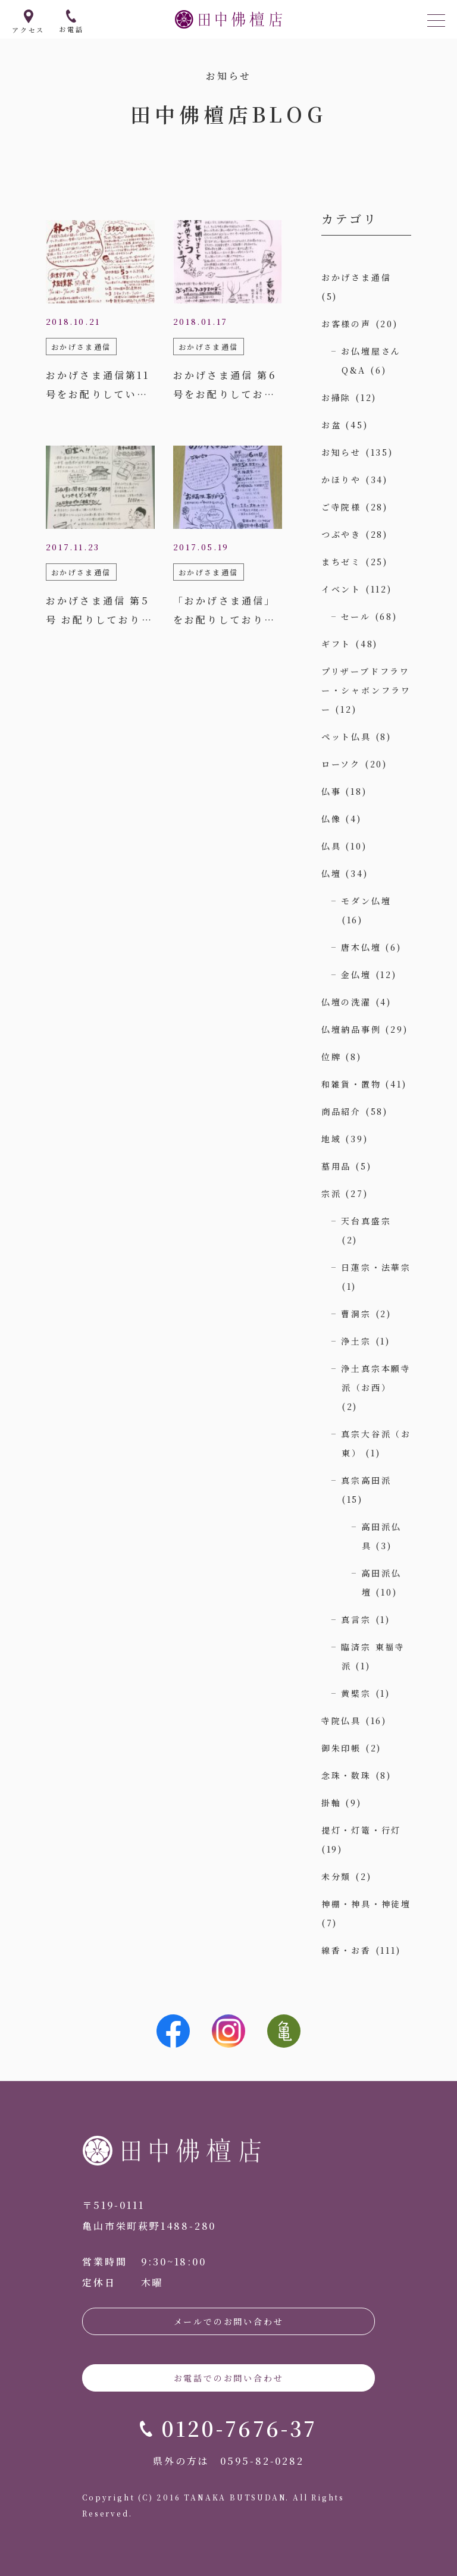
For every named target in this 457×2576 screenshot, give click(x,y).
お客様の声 (346, 324)
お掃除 (336, 397)
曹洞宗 (356, 1314)
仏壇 (331, 873)
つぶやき (341, 534)
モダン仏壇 (366, 901)
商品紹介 (341, 1111)
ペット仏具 (346, 736)
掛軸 (331, 1803)
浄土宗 (356, 1341)
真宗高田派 (366, 1480)
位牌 (331, 1057)
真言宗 (356, 1619)
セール (355, 616)
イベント (341, 589)
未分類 (336, 1876)
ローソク (341, 764)
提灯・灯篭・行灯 (361, 1830)
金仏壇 (356, 974)
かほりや (341, 479)
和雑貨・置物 (351, 1084)
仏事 (331, 791)
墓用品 (336, 1166)
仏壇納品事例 (351, 1029)
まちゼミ (341, 562)
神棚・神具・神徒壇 (366, 1904)
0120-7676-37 (239, 2428)
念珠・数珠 (346, 1775)
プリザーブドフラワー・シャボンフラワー (366, 690)
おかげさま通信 (356, 277)
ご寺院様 (341, 507)
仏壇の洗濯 (346, 1002)
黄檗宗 (356, 1693)
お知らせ (341, 452)
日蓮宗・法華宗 (376, 1267)
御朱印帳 (341, 1748)
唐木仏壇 (361, 947)
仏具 (331, 846)
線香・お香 (346, 1950)
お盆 (331, 425)
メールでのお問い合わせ (229, 2321)
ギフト (336, 644)
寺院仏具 (341, 1720)
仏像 (331, 819)
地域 (331, 1139)
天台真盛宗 (366, 1221)
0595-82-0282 (262, 2461)
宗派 (331, 1193)
